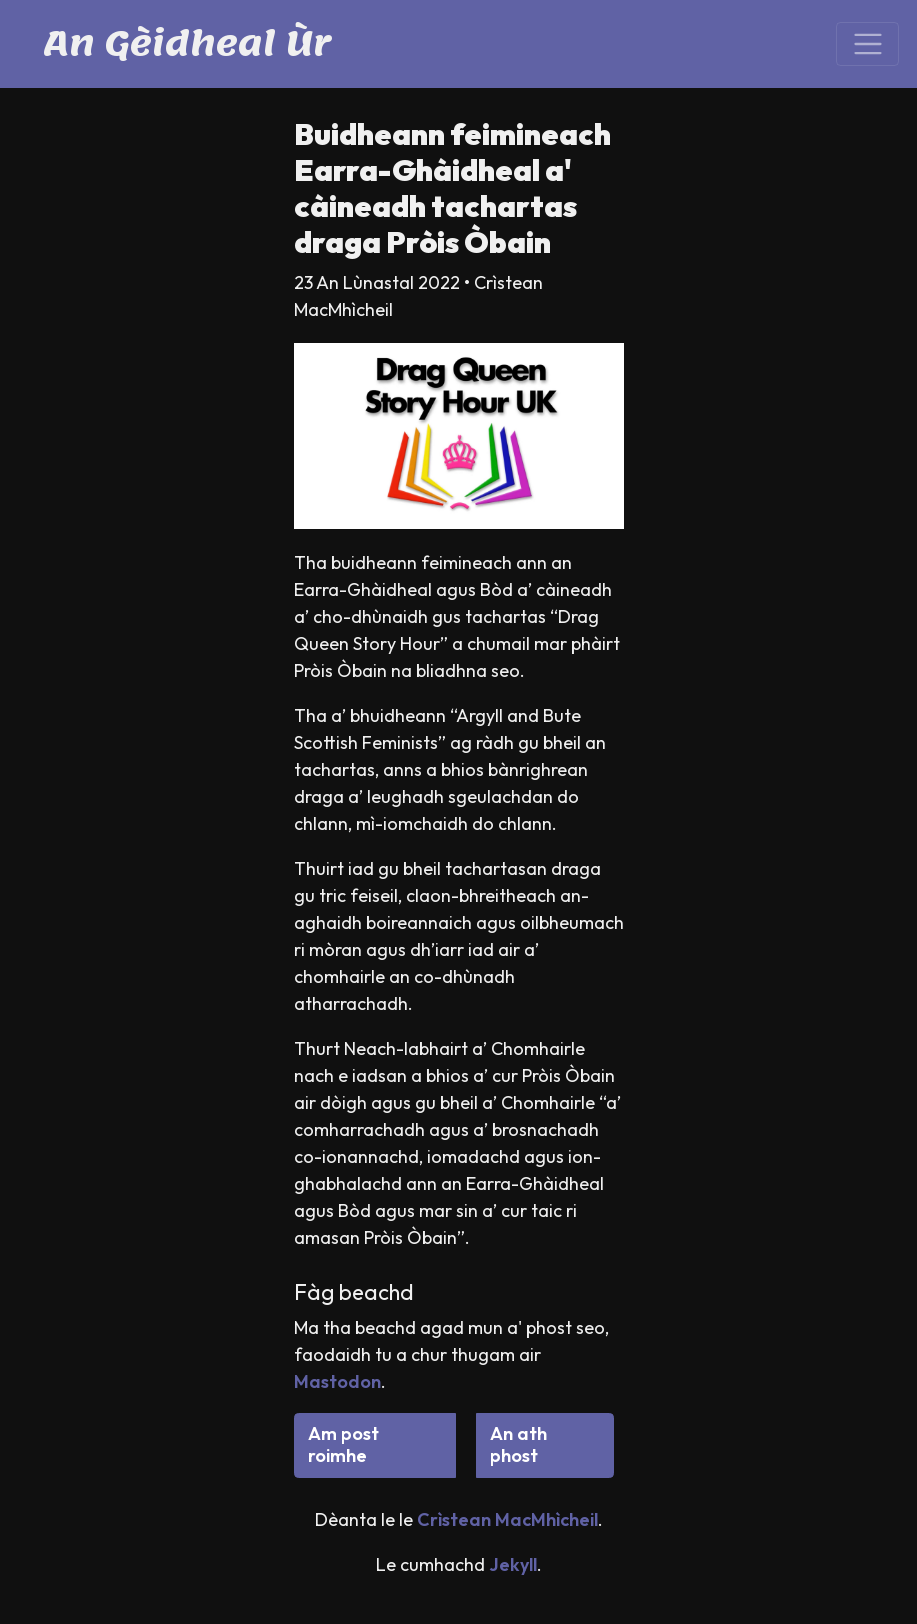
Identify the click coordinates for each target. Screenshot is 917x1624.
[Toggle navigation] (867, 44)
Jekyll (513, 1564)
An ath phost (518, 1445)
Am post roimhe (343, 1445)
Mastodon (337, 1381)
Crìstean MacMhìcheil (507, 1519)
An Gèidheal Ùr (187, 43)
